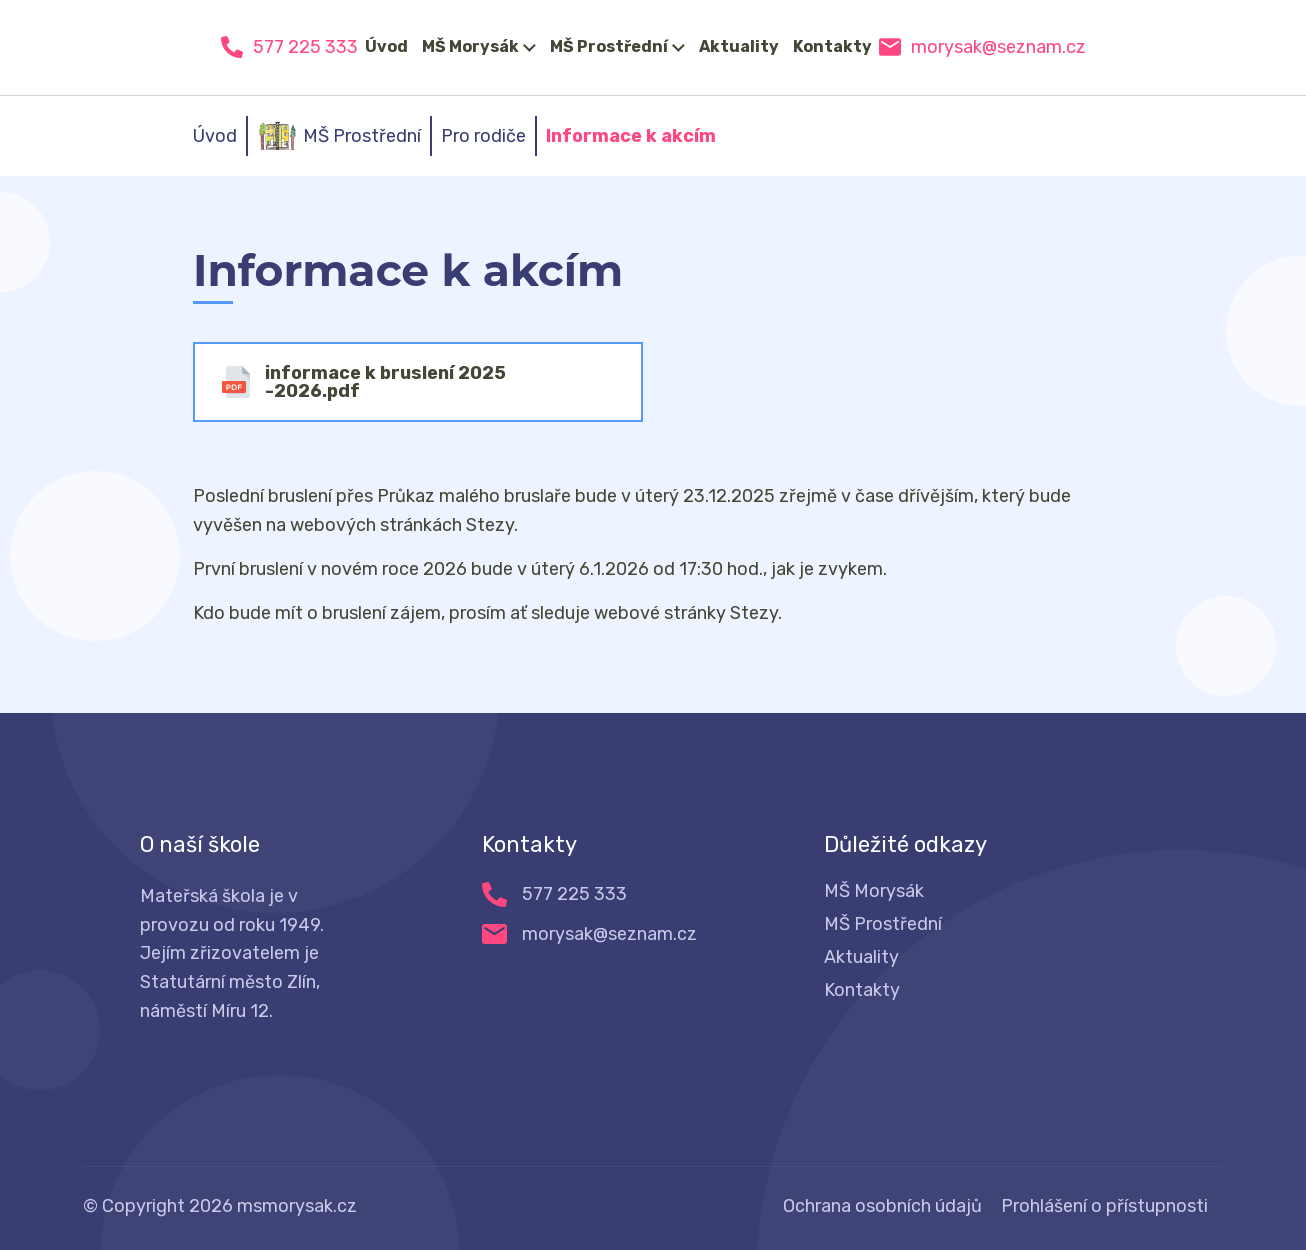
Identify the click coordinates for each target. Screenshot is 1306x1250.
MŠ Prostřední (609, 46)
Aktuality (739, 46)
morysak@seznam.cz (998, 47)
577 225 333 (305, 47)
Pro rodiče (483, 136)
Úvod (386, 46)
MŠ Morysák (470, 46)
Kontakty (832, 46)
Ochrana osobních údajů (882, 1206)
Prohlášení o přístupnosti (1104, 1206)
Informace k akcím (631, 136)
